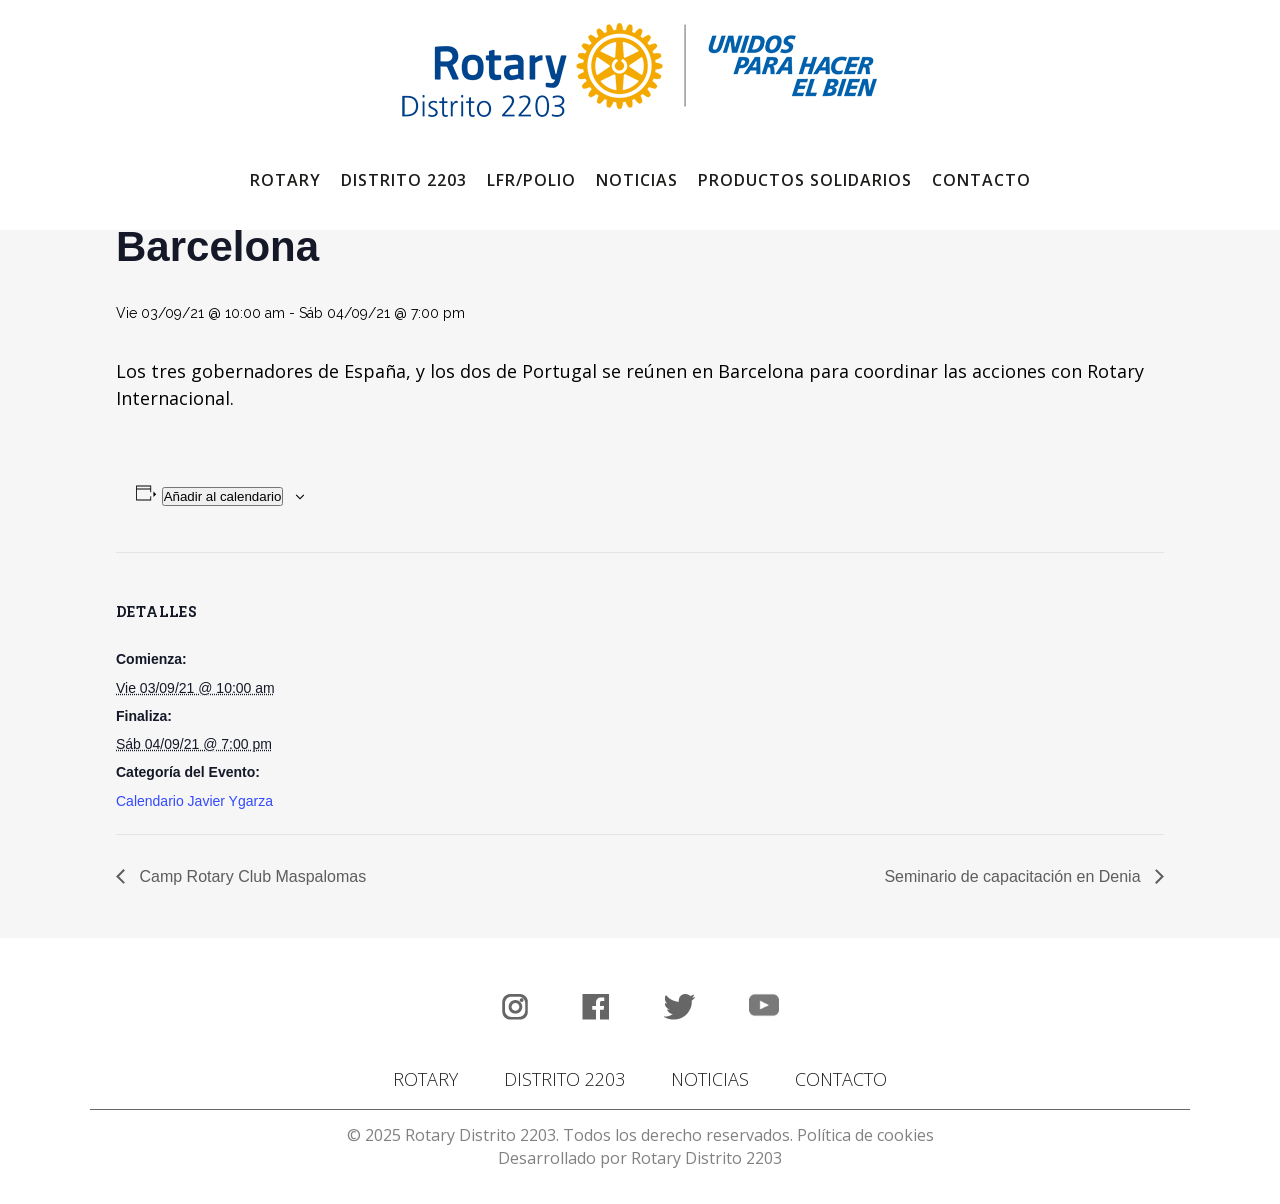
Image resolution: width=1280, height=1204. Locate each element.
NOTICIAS (710, 1079)
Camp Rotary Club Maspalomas (250, 876)
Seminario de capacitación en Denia (1014, 876)
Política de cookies (865, 1135)
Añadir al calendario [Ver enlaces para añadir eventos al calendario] (223, 496)
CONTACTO (841, 1079)
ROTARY (425, 1079)
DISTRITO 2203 (564, 1079)
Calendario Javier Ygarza (194, 801)
